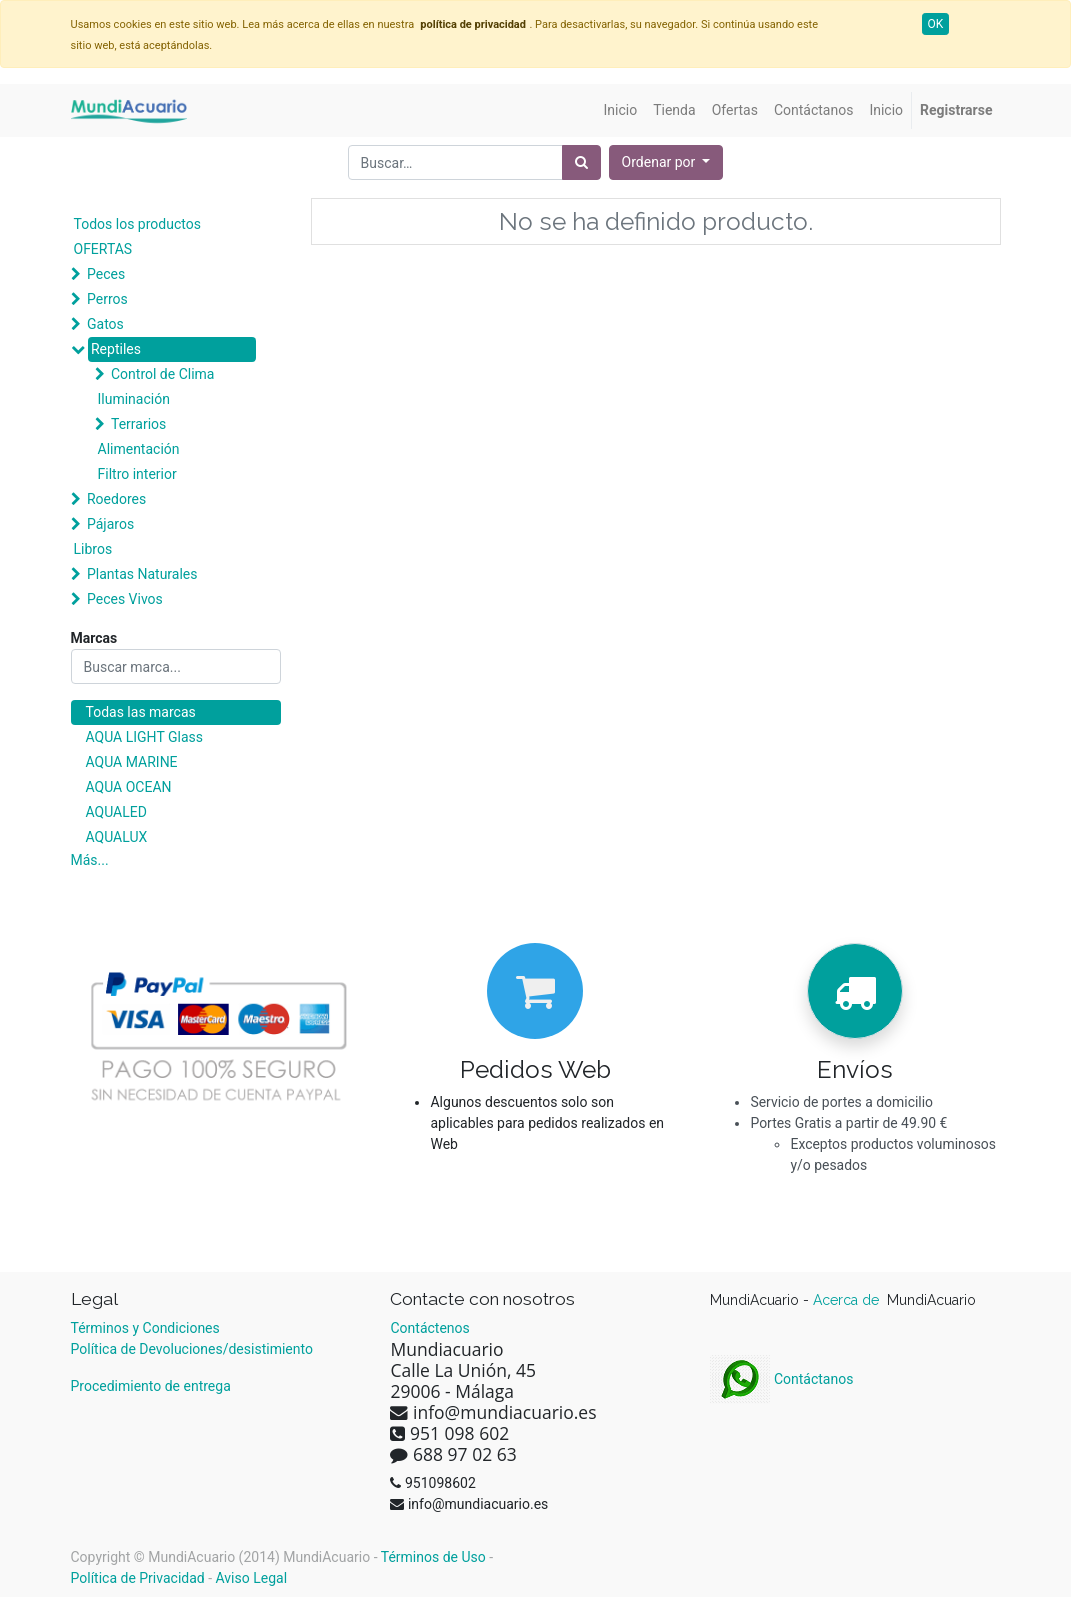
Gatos (105, 324)
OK (936, 24)
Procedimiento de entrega (151, 1386)
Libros (93, 549)
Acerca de (848, 1300)
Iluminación (134, 399)
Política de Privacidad (138, 1578)
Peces (106, 274)
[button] (666, 162)
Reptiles (116, 349)
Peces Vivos (125, 599)
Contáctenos (429, 1328)
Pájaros (110, 524)
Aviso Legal (252, 1578)
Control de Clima (162, 374)
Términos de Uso (433, 1557)
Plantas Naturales (142, 574)
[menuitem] (621, 110)
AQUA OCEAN (129, 787)
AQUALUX (117, 837)
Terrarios (138, 424)
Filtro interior (137, 474)
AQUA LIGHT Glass (144, 737)
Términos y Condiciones (145, 1328)
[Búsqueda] (581, 162)
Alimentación (139, 449)
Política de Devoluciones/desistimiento (192, 1349)
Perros (107, 299)
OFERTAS (103, 249)
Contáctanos (781, 1379)
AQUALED (116, 812)
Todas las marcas (141, 712)
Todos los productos (137, 224)
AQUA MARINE (132, 762)
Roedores (116, 499)
